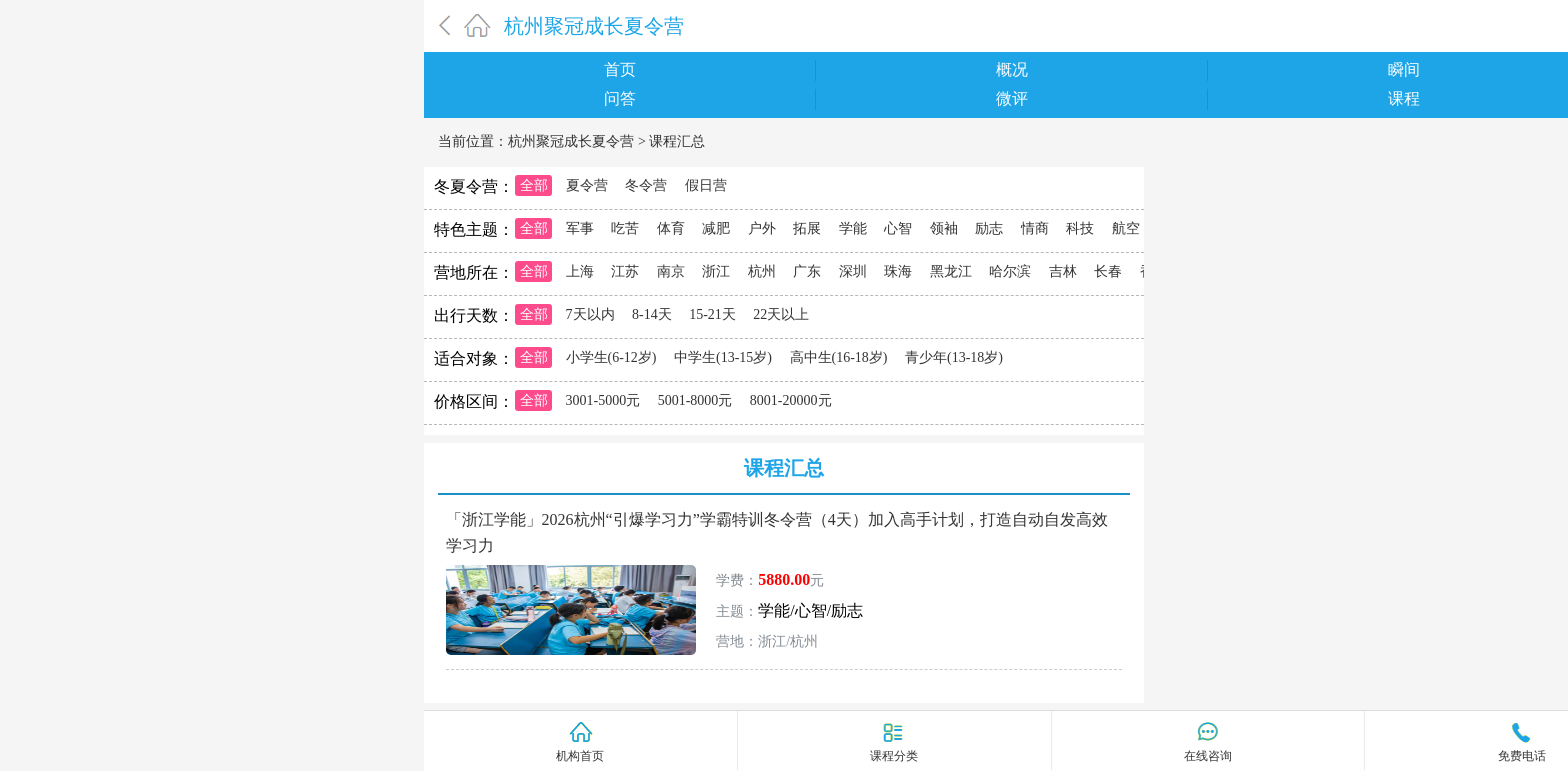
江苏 (625, 271)
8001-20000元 (791, 400)
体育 (671, 228)
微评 (1012, 98)
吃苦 (625, 228)
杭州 (762, 271)
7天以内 (590, 314)
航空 (1126, 228)
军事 (580, 228)
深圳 (853, 271)
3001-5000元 (603, 400)
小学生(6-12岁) (611, 357)
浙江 (716, 271)
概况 (1012, 69)
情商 (1035, 228)
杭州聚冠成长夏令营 (594, 26)
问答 (620, 98)
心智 (898, 228)
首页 (620, 69)
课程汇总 (677, 141)
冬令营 (646, 185)
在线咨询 (1208, 756)
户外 (762, 228)
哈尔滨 (1010, 271)
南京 (671, 271)
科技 (1080, 228)
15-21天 (712, 314)
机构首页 (580, 756)
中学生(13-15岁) (723, 357)
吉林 (1063, 271)
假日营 (706, 185)
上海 (580, 271)
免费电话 (1522, 756)
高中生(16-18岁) (839, 357)
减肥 (716, 228)
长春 (1108, 271)
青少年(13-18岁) (954, 357)
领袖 (944, 228)
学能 (853, 228)
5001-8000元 (695, 400)
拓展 (807, 228)
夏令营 (587, 185)
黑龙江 (951, 271)
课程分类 (894, 755)
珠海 (898, 271)
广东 (807, 271)
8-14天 (652, 314)
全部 (534, 185)
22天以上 (781, 314)
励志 (989, 228)
